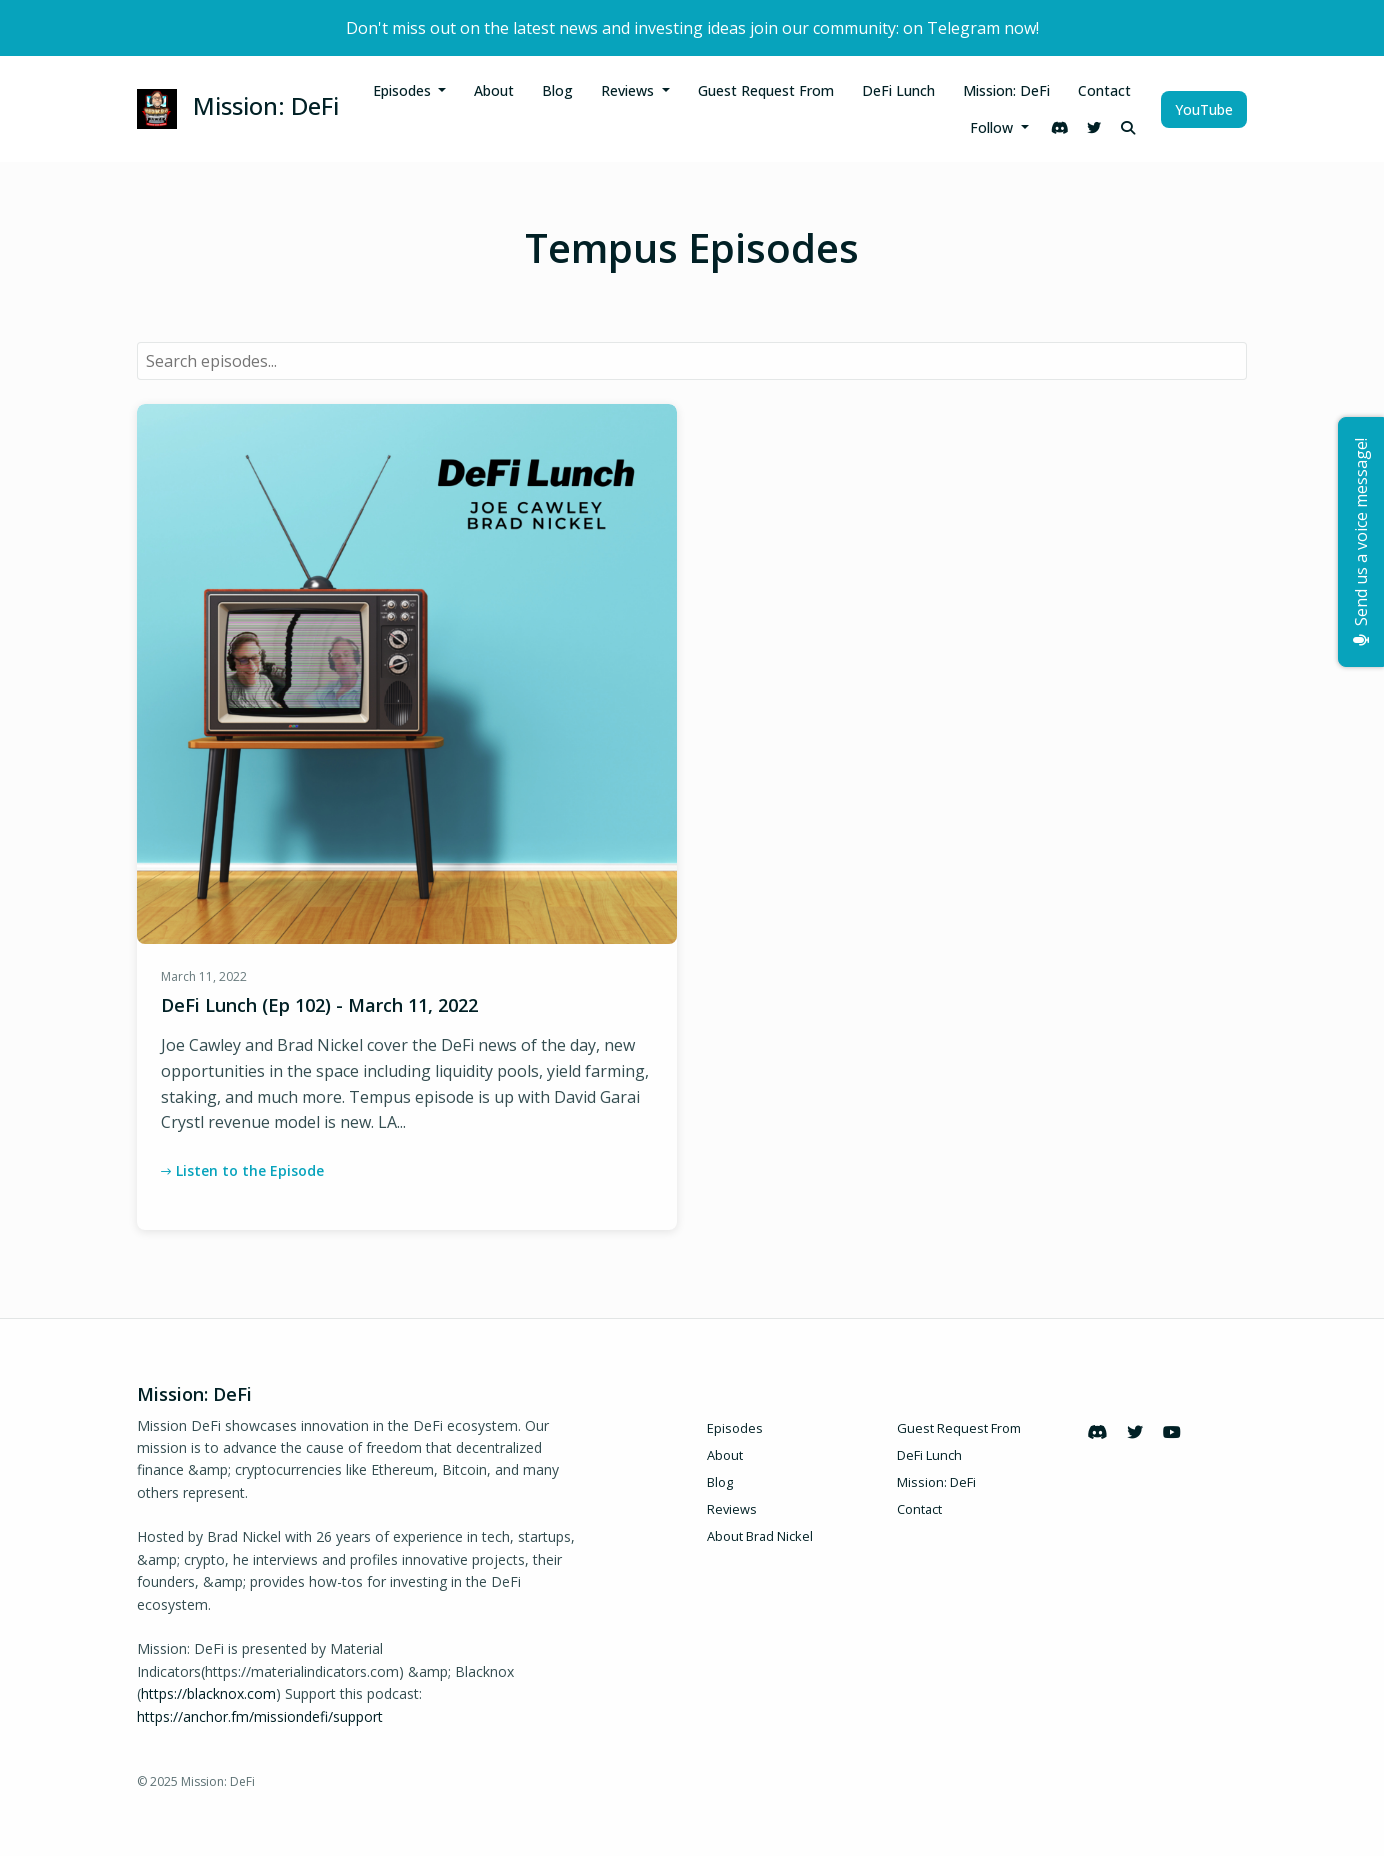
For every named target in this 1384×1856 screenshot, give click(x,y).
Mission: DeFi (1006, 90)
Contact (1104, 90)
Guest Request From (766, 90)
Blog (557, 90)
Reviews (629, 90)
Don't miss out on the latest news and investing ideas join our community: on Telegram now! (692, 28)
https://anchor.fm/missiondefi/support (260, 1716)
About (494, 90)
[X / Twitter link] (1094, 127)
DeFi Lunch (898, 90)
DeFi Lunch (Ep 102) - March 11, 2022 (319, 1005)
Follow (993, 127)
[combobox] (692, 361)
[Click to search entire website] (1128, 127)
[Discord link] (1060, 127)
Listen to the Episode (242, 1170)
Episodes (404, 90)
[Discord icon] (1097, 1432)
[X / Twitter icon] (1135, 1432)
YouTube (1204, 109)
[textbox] (692, 361)
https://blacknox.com (208, 1693)
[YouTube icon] (1172, 1432)
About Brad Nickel (760, 1536)
